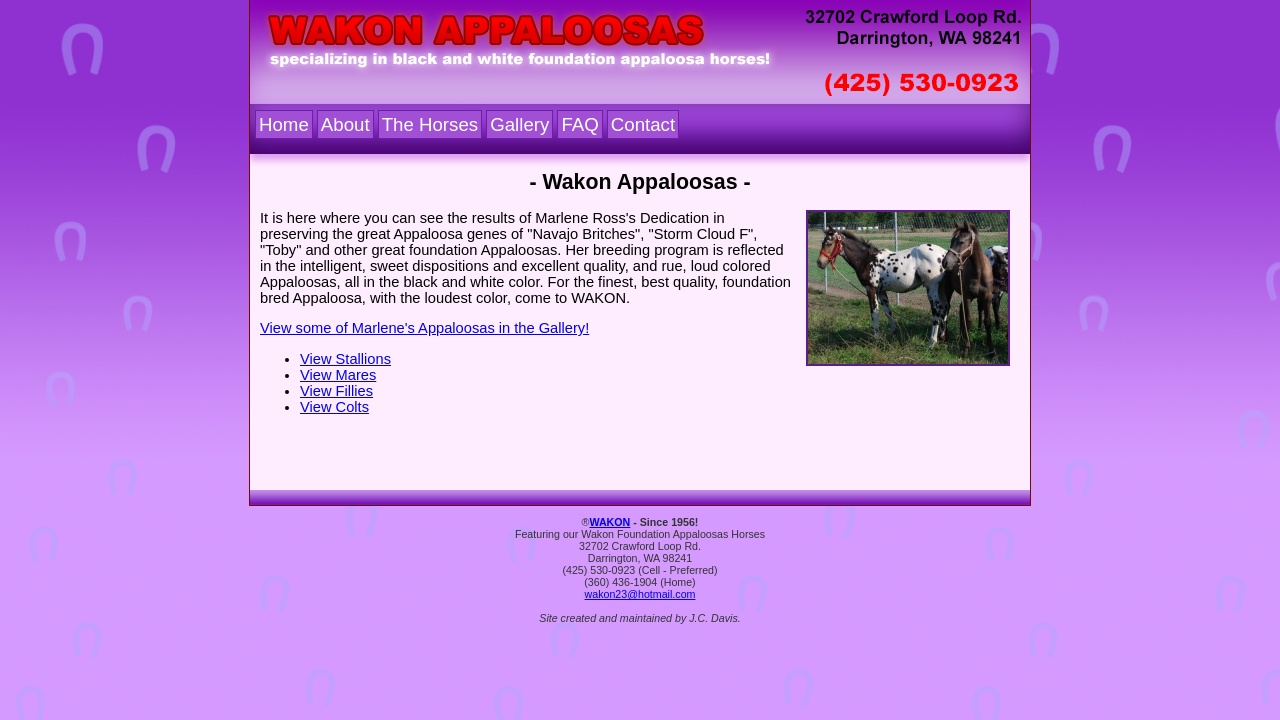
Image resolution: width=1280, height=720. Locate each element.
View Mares (338, 375)
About (345, 124)
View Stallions (345, 359)
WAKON (609, 522)
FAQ (579, 124)
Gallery (519, 124)
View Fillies (336, 391)
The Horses (430, 124)
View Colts (334, 407)
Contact (643, 124)
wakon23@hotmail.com (640, 594)
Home (284, 124)
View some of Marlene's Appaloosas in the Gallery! (424, 328)
